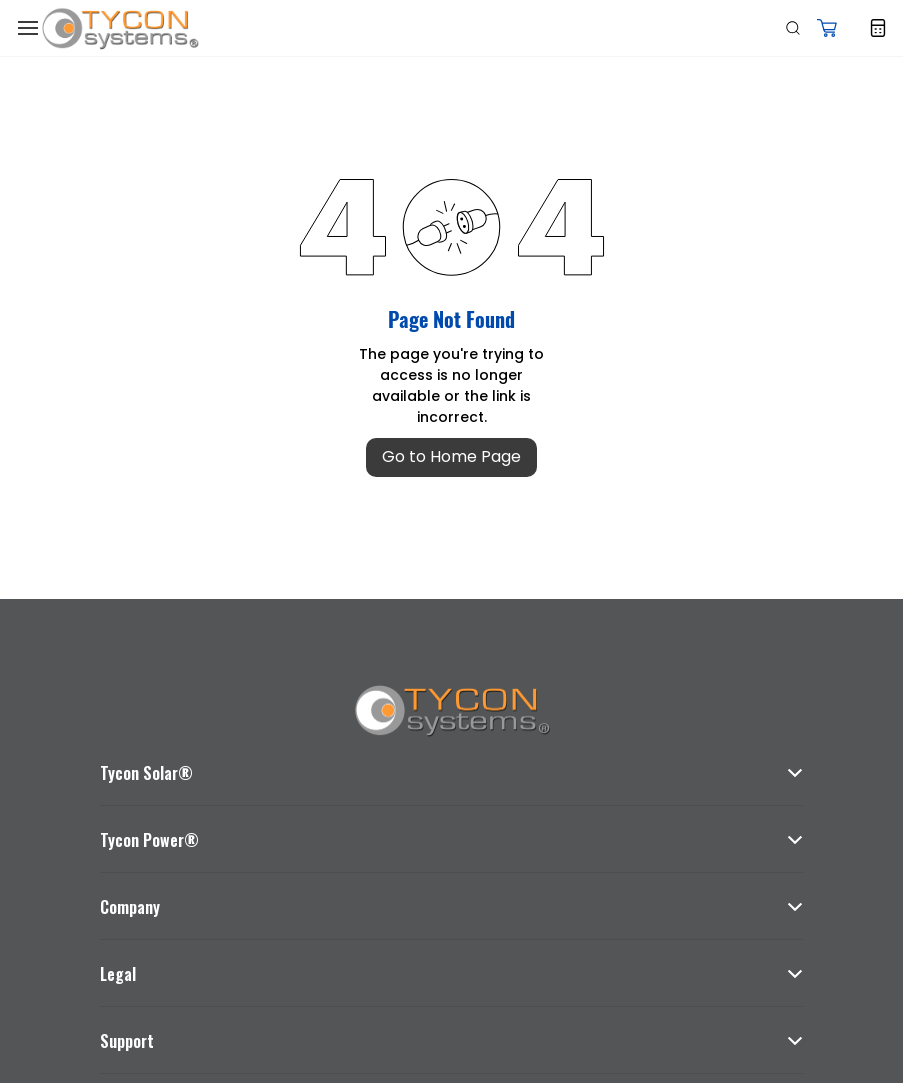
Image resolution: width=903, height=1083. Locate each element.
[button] (827, 28)
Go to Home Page (451, 456)
